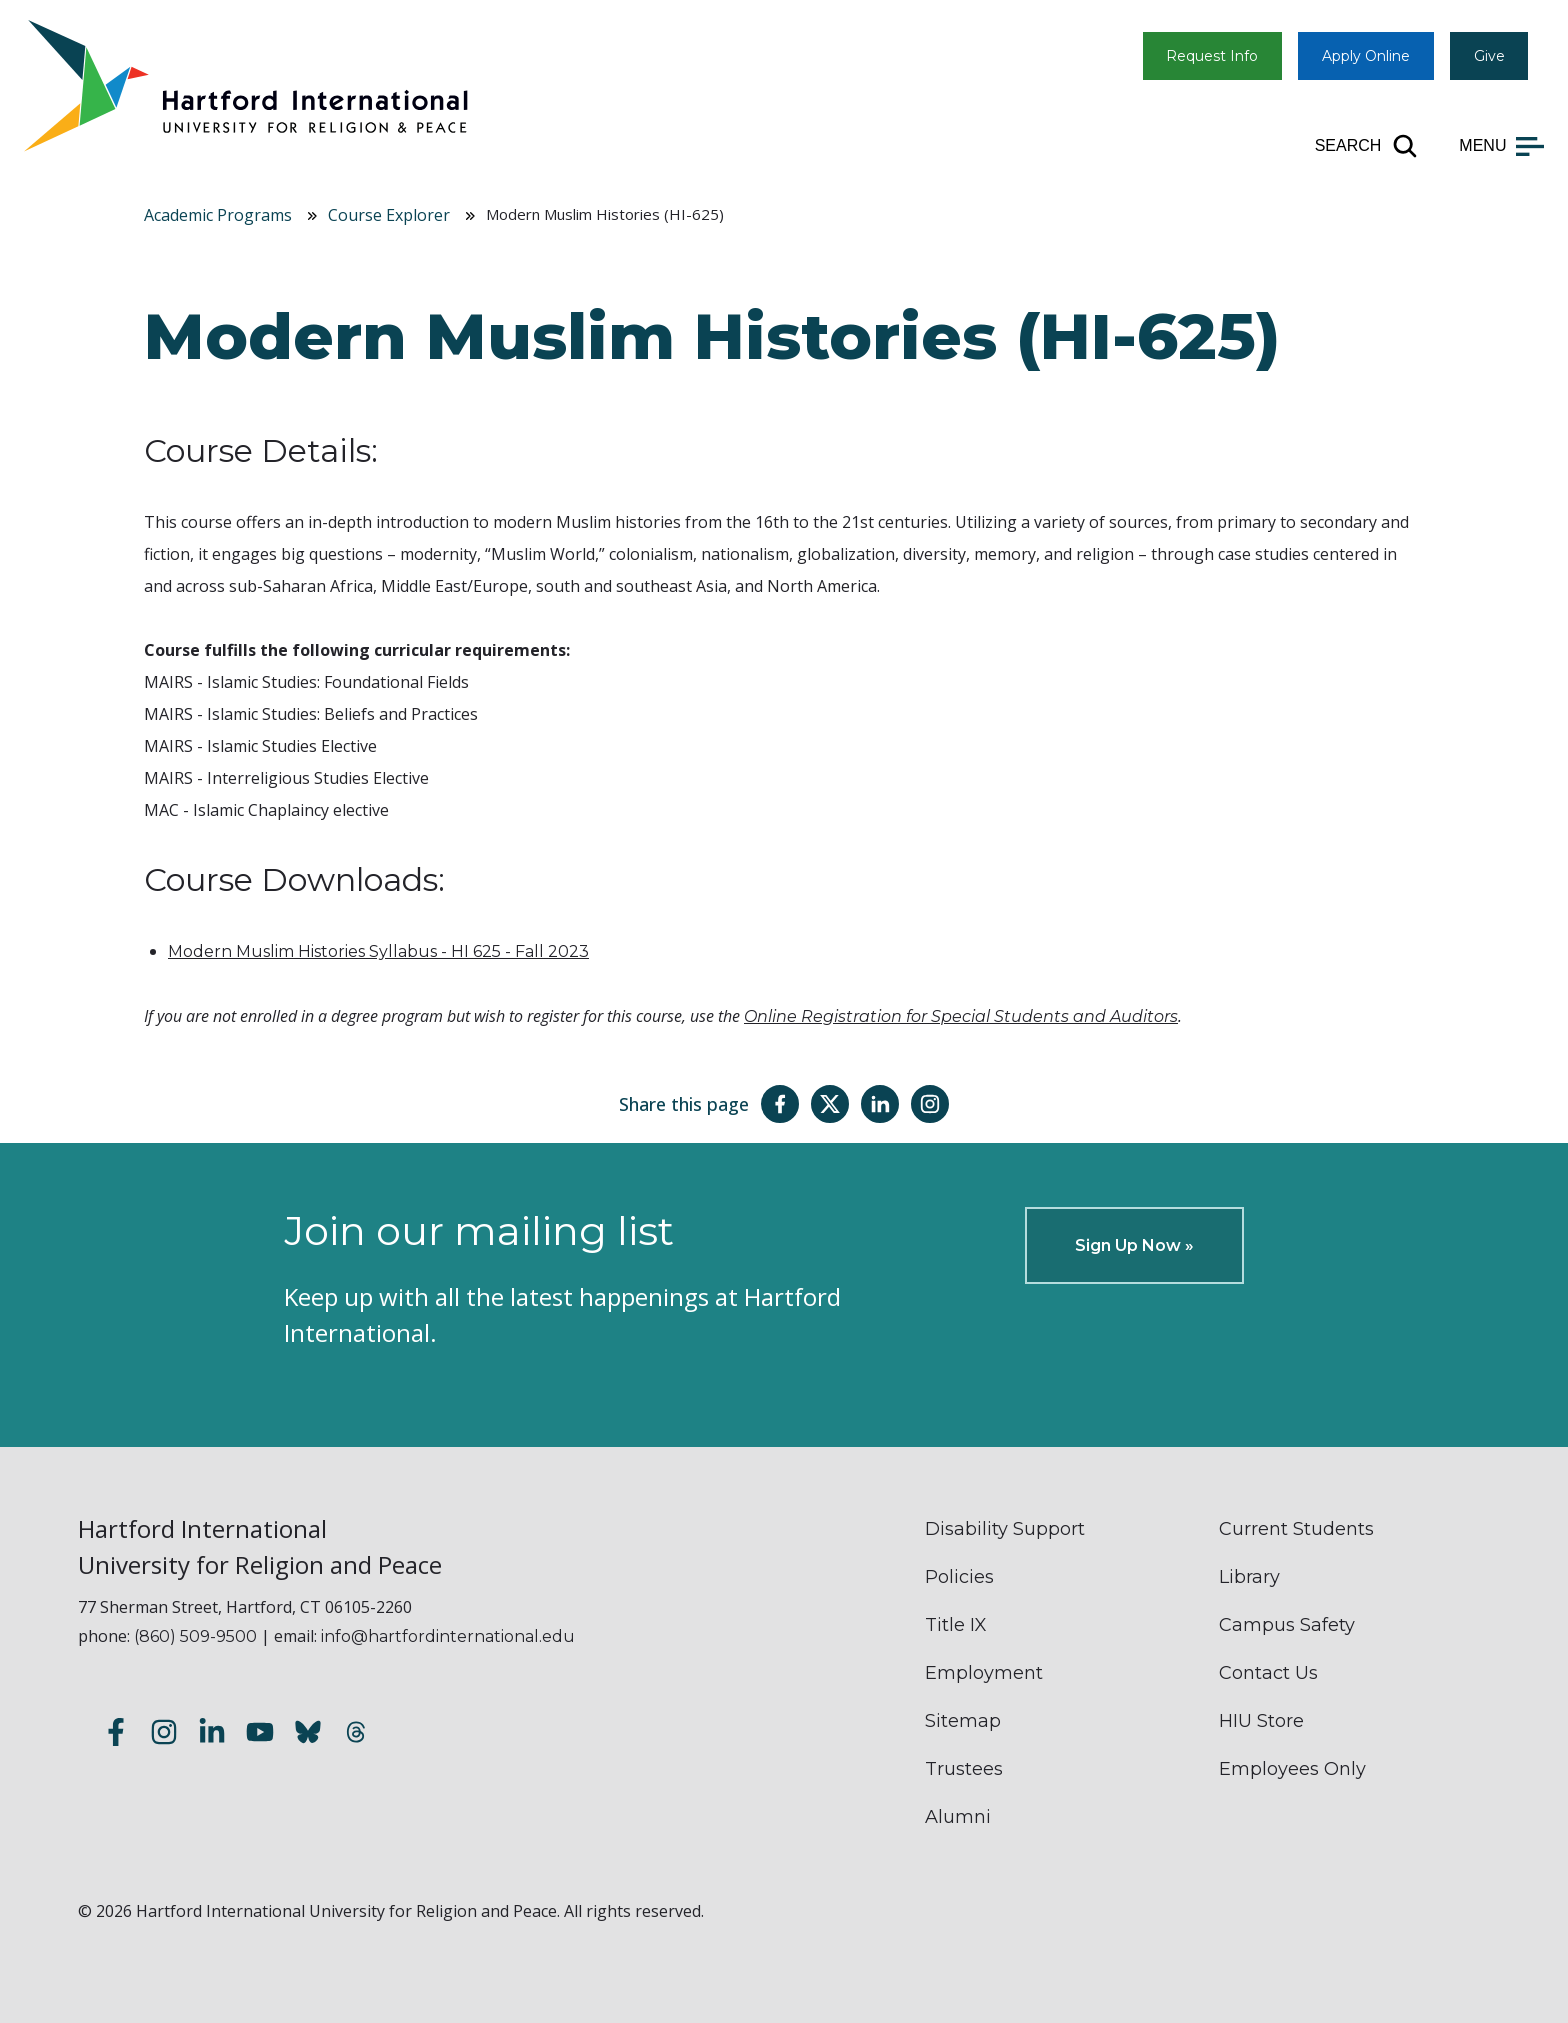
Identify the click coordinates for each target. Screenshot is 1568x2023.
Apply (1366, 56)
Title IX (956, 1625)
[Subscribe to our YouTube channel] (260, 1734)
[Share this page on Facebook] (780, 1104)
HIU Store (1261, 1721)
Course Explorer (389, 215)
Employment (984, 1673)
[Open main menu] (1501, 146)
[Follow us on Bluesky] (308, 1734)
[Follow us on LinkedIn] (212, 1734)
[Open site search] (1367, 146)
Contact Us (1268, 1673)
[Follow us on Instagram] (164, 1734)
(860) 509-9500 (195, 1636)
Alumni (958, 1817)
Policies (959, 1577)
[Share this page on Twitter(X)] (830, 1104)
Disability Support (1005, 1529)
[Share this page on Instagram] (930, 1104)
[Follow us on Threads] (356, 1734)
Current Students (1296, 1529)
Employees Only (1292, 1769)
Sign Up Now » (1134, 1245)
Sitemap (963, 1721)
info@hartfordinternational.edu (448, 1636)
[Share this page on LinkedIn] (880, 1104)
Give (1489, 56)
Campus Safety (1287, 1625)
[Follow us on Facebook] (116, 1734)
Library (1249, 1577)
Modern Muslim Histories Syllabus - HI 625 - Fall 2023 (378, 951)
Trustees (964, 1769)
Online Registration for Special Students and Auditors (961, 1016)
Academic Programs (218, 215)
